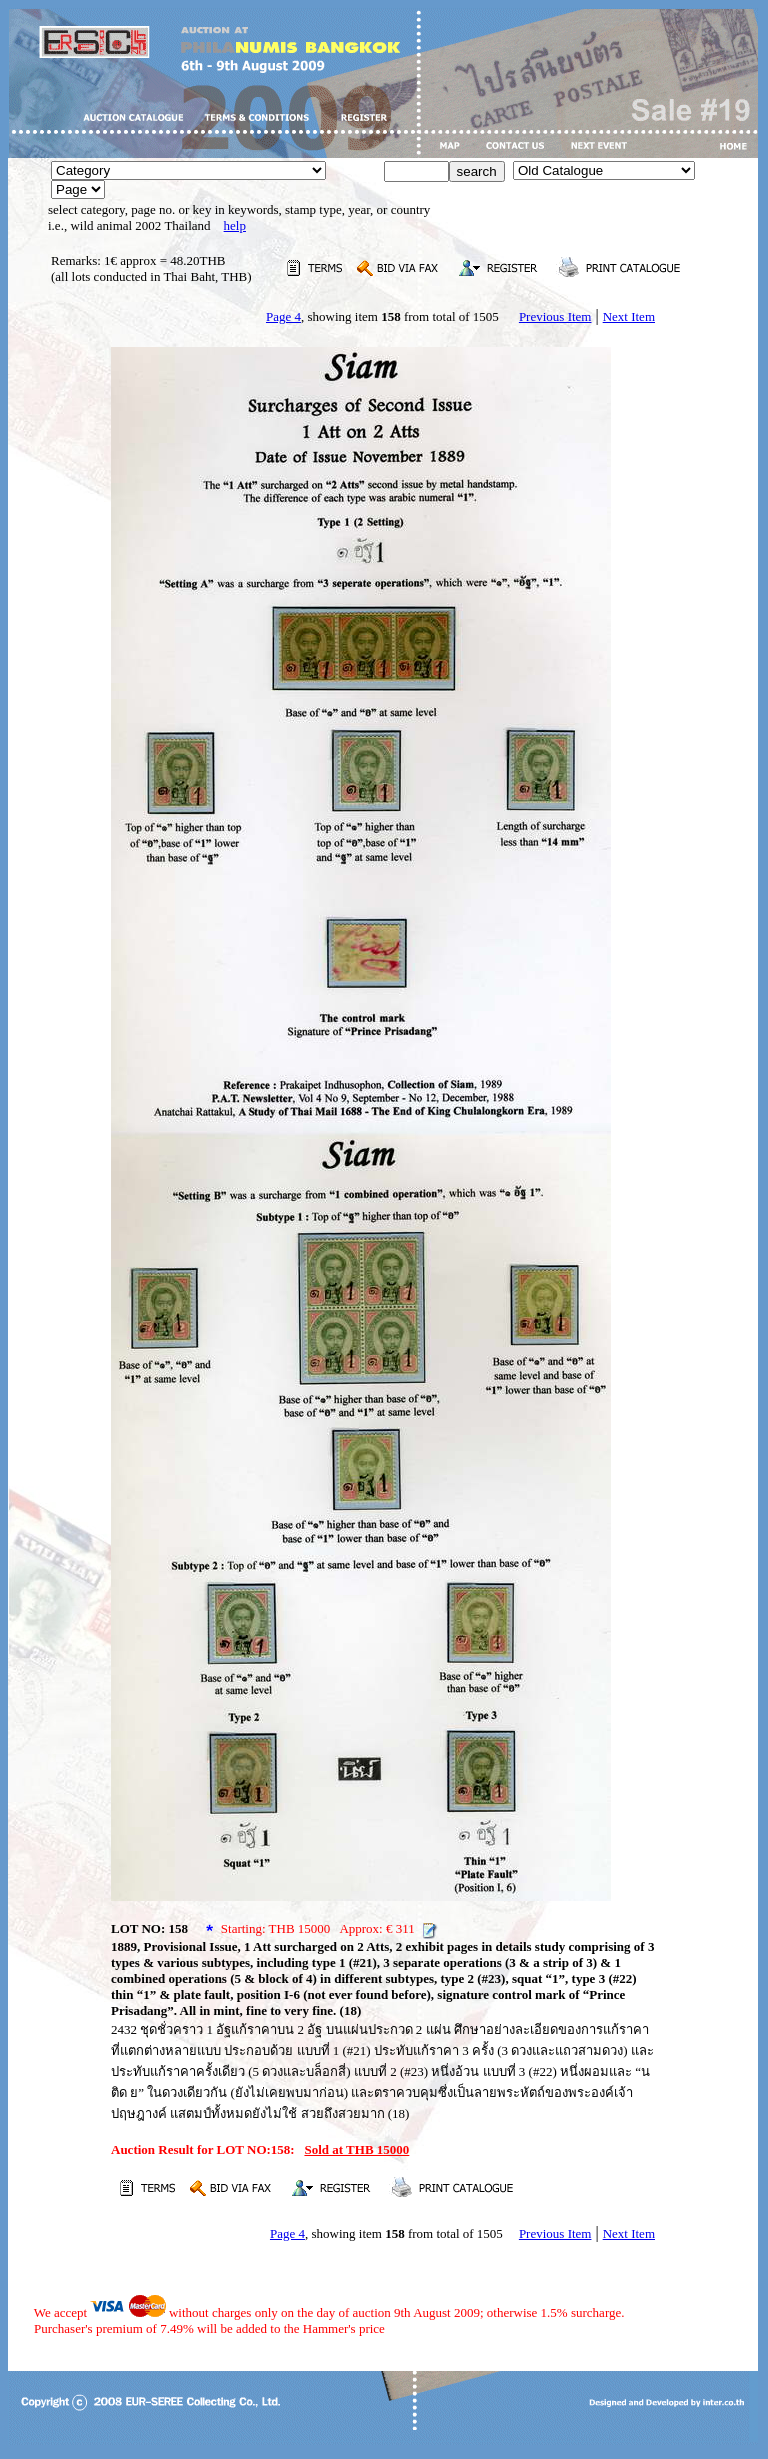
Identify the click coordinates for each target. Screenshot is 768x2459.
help (235, 225)
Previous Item (555, 316)
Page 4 (283, 316)
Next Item (629, 316)
